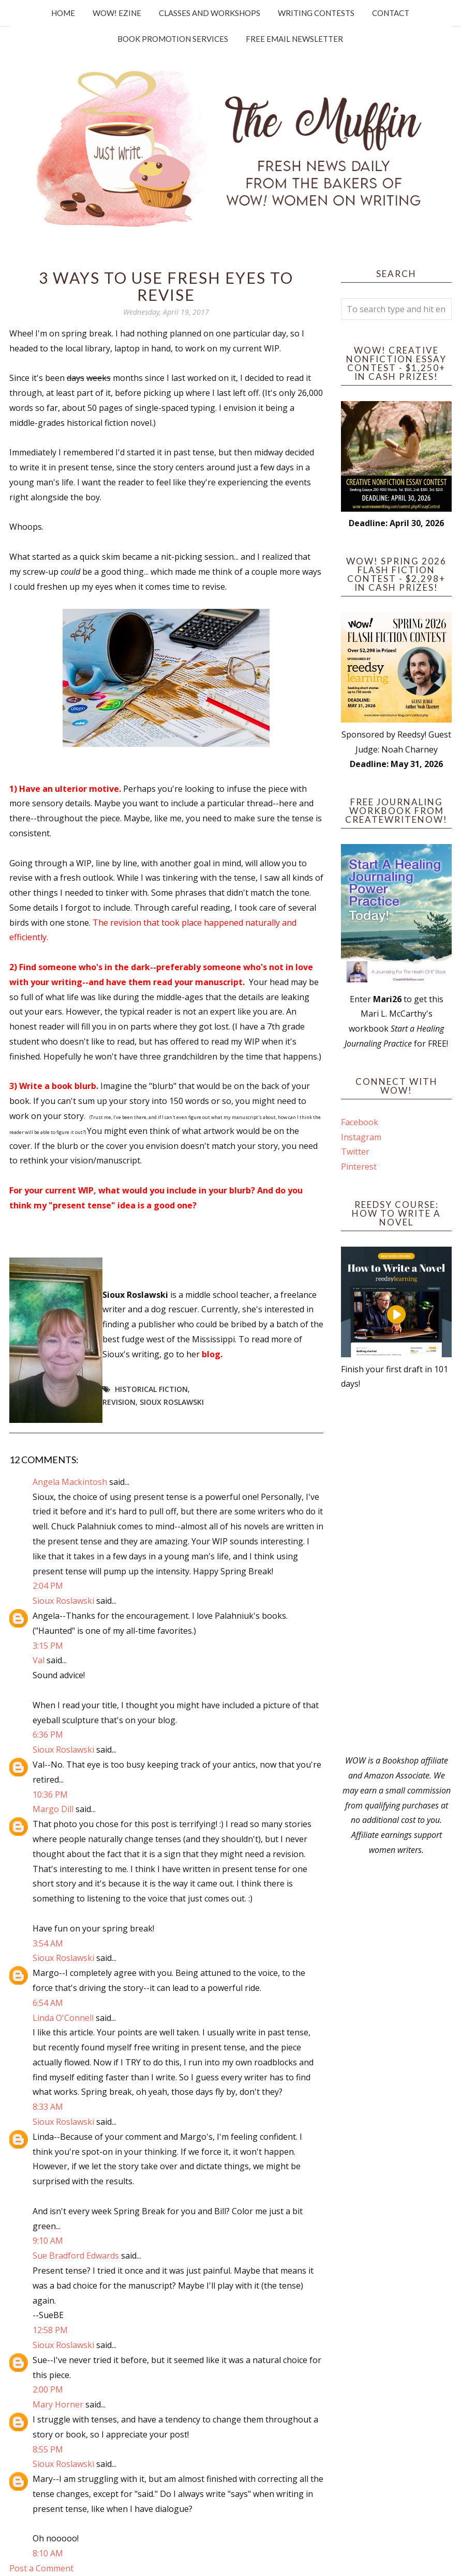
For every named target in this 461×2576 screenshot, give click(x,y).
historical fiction (151, 1389)
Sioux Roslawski (172, 1402)
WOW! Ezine (117, 13)
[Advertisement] (396, 1572)
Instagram (361, 1137)
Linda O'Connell (63, 2017)
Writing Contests (316, 13)
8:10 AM (48, 2553)
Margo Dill (53, 1809)
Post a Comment (41, 2568)
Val (38, 1660)
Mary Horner (58, 2404)
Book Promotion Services (172, 38)
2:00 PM (48, 2389)
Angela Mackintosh (70, 1482)
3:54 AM (48, 1943)
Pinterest (359, 1166)
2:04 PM (48, 1585)
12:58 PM (50, 2330)
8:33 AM (48, 2106)
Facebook (359, 1122)
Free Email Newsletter (294, 38)
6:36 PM (48, 1734)
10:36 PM (50, 1794)
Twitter (355, 1151)
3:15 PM (48, 1645)
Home (63, 13)
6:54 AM (48, 2002)
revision (119, 1402)
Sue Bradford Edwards (76, 2255)
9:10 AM (48, 2240)
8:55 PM (48, 2449)
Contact (390, 13)
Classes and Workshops (209, 13)
